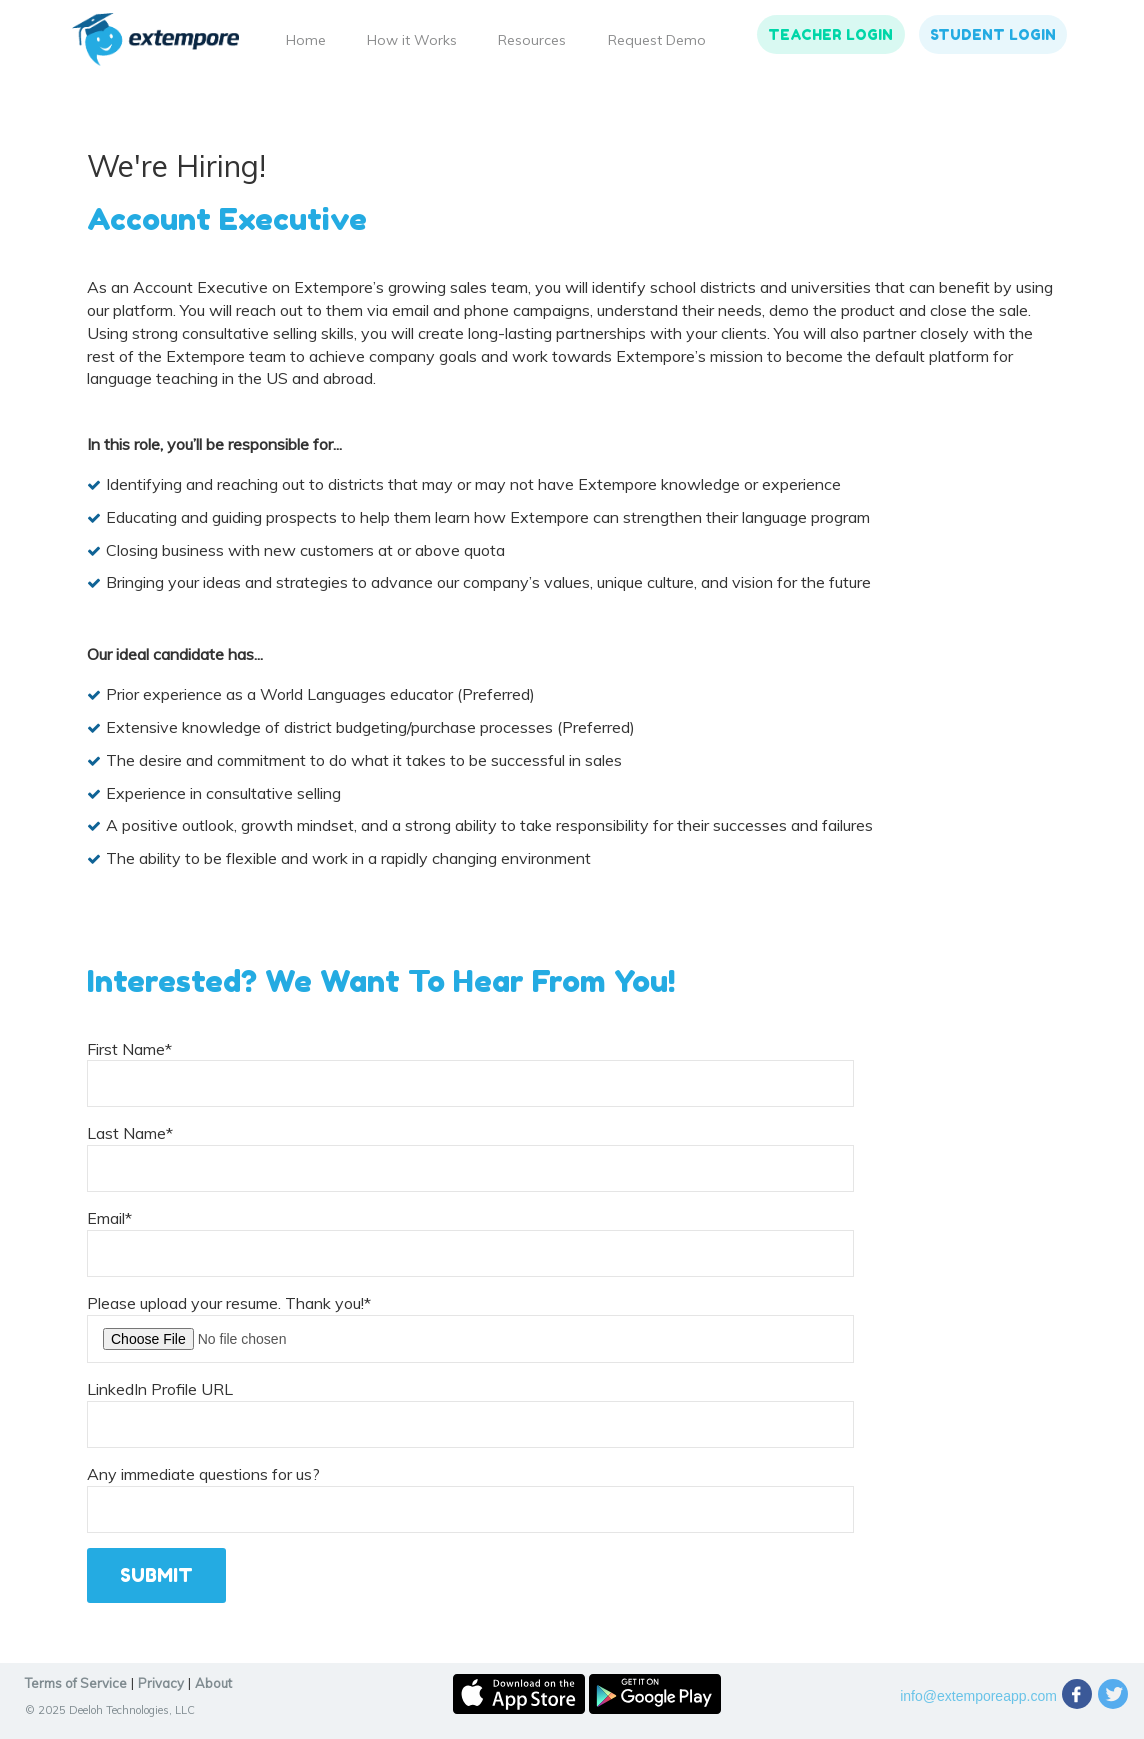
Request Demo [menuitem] (657, 40)
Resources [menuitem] (532, 40)
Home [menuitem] (306, 40)
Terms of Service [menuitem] (76, 1683)
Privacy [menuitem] (161, 1683)
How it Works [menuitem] (412, 40)
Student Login (993, 34)
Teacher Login (830, 34)
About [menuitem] (213, 1683)
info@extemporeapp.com (978, 1696)
